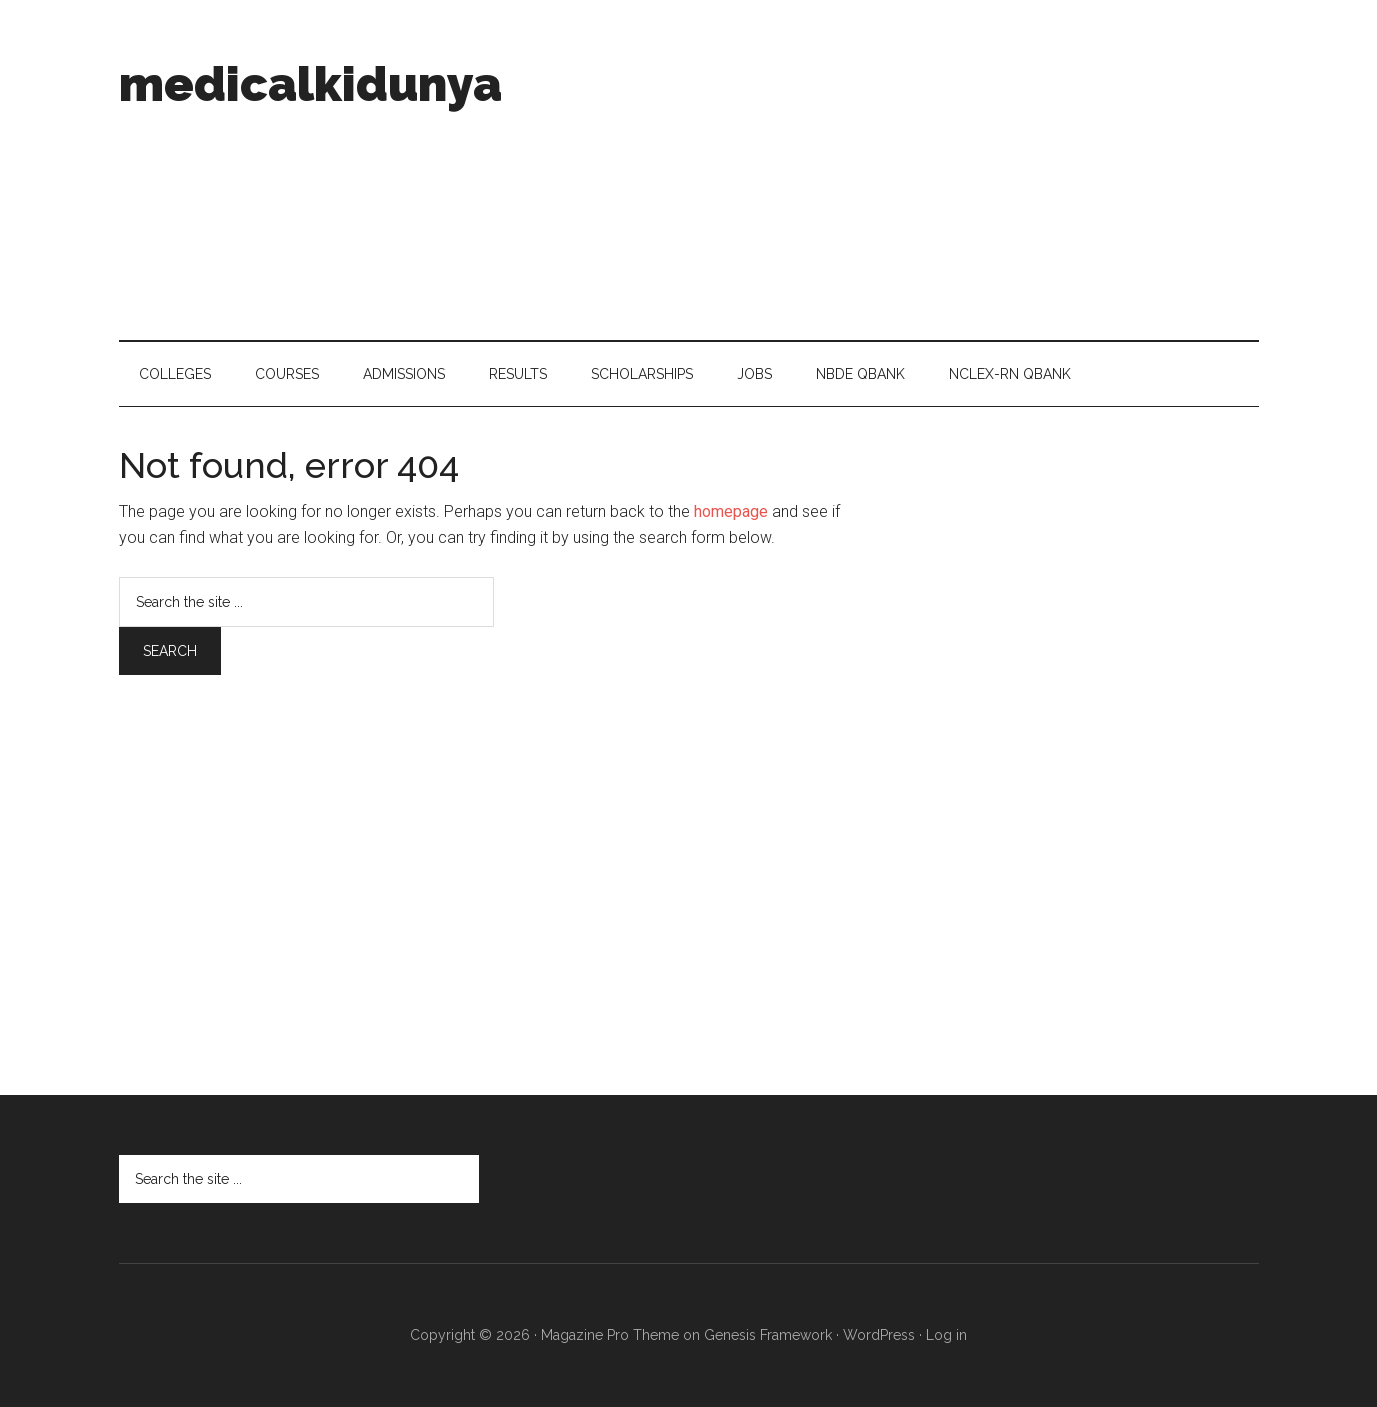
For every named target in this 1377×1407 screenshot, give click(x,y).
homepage (731, 511)
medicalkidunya (310, 84)
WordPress (879, 1335)
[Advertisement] (895, 170)
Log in (946, 1335)
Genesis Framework (768, 1335)
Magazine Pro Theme (610, 1335)
